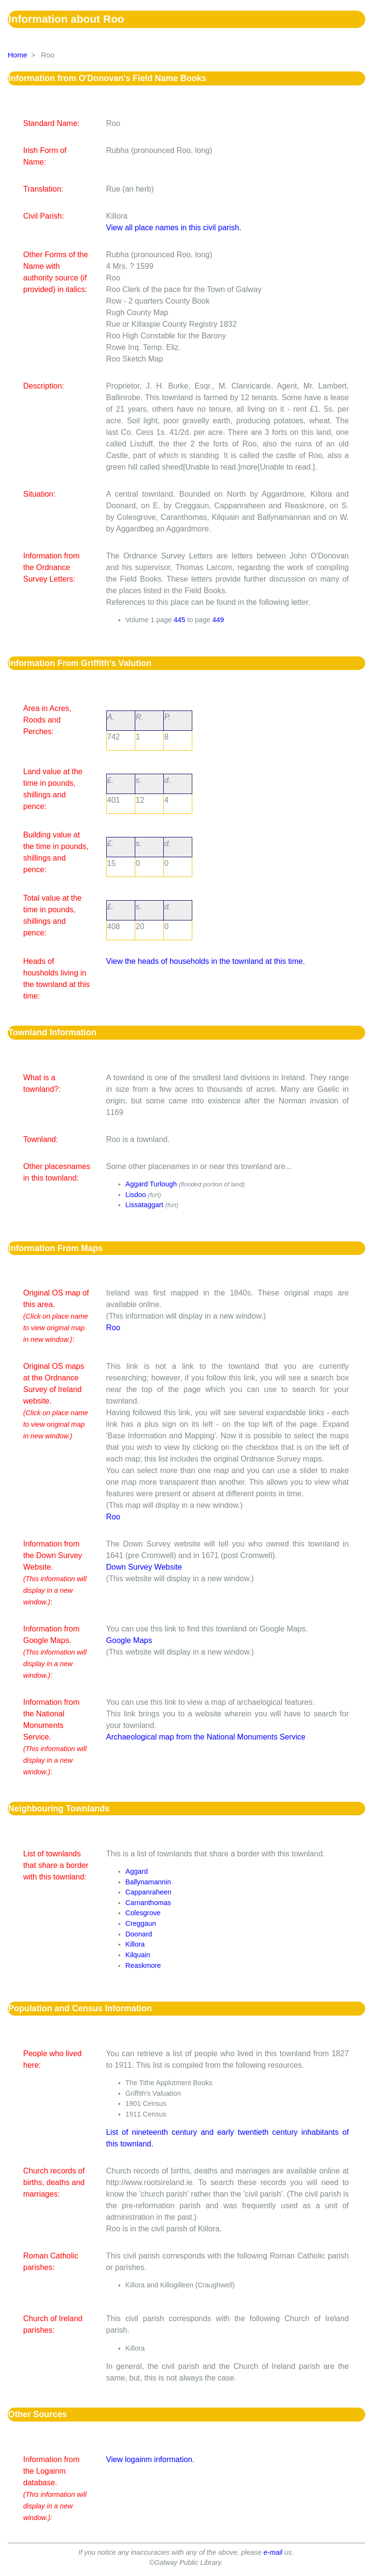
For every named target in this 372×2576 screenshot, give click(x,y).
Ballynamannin (148, 1882)
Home (18, 55)
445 (180, 620)
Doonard (139, 1934)
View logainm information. (150, 2459)
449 (218, 620)
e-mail (272, 2552)
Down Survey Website (144, 1567)
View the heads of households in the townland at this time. (205, 961)
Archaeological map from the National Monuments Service (206, 1737)
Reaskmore (143, 1965)
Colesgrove (143, 1913)
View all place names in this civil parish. (174, 227)
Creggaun (141, 1923)
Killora (135, 1944)
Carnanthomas (148, 1903)
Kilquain (138, 1955)
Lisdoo (136, 1194)
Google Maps (129, 1640)
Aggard (137, 1871)
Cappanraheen (149, 1892)
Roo (113, 1327)
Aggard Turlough (151, 1184)
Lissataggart (144, 1205)
